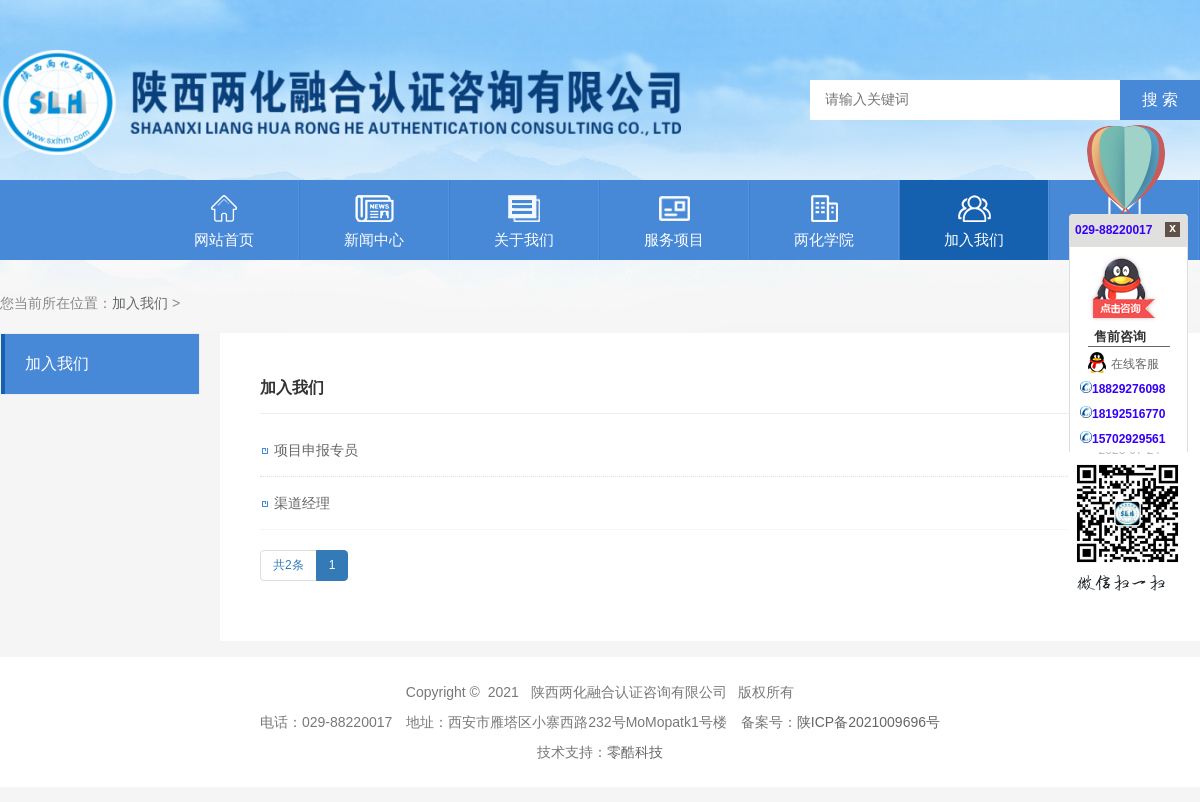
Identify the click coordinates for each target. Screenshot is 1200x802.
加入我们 (974, 221)
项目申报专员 (316, 450)
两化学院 (824, 221)
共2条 (288, 565)
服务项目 (674, 221)
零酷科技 (635, 752)
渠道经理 (302, 503)
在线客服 (1123, 364)
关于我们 (524, 221)
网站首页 (224, 221)
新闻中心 (374, 221)
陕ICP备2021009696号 (868, 722)
